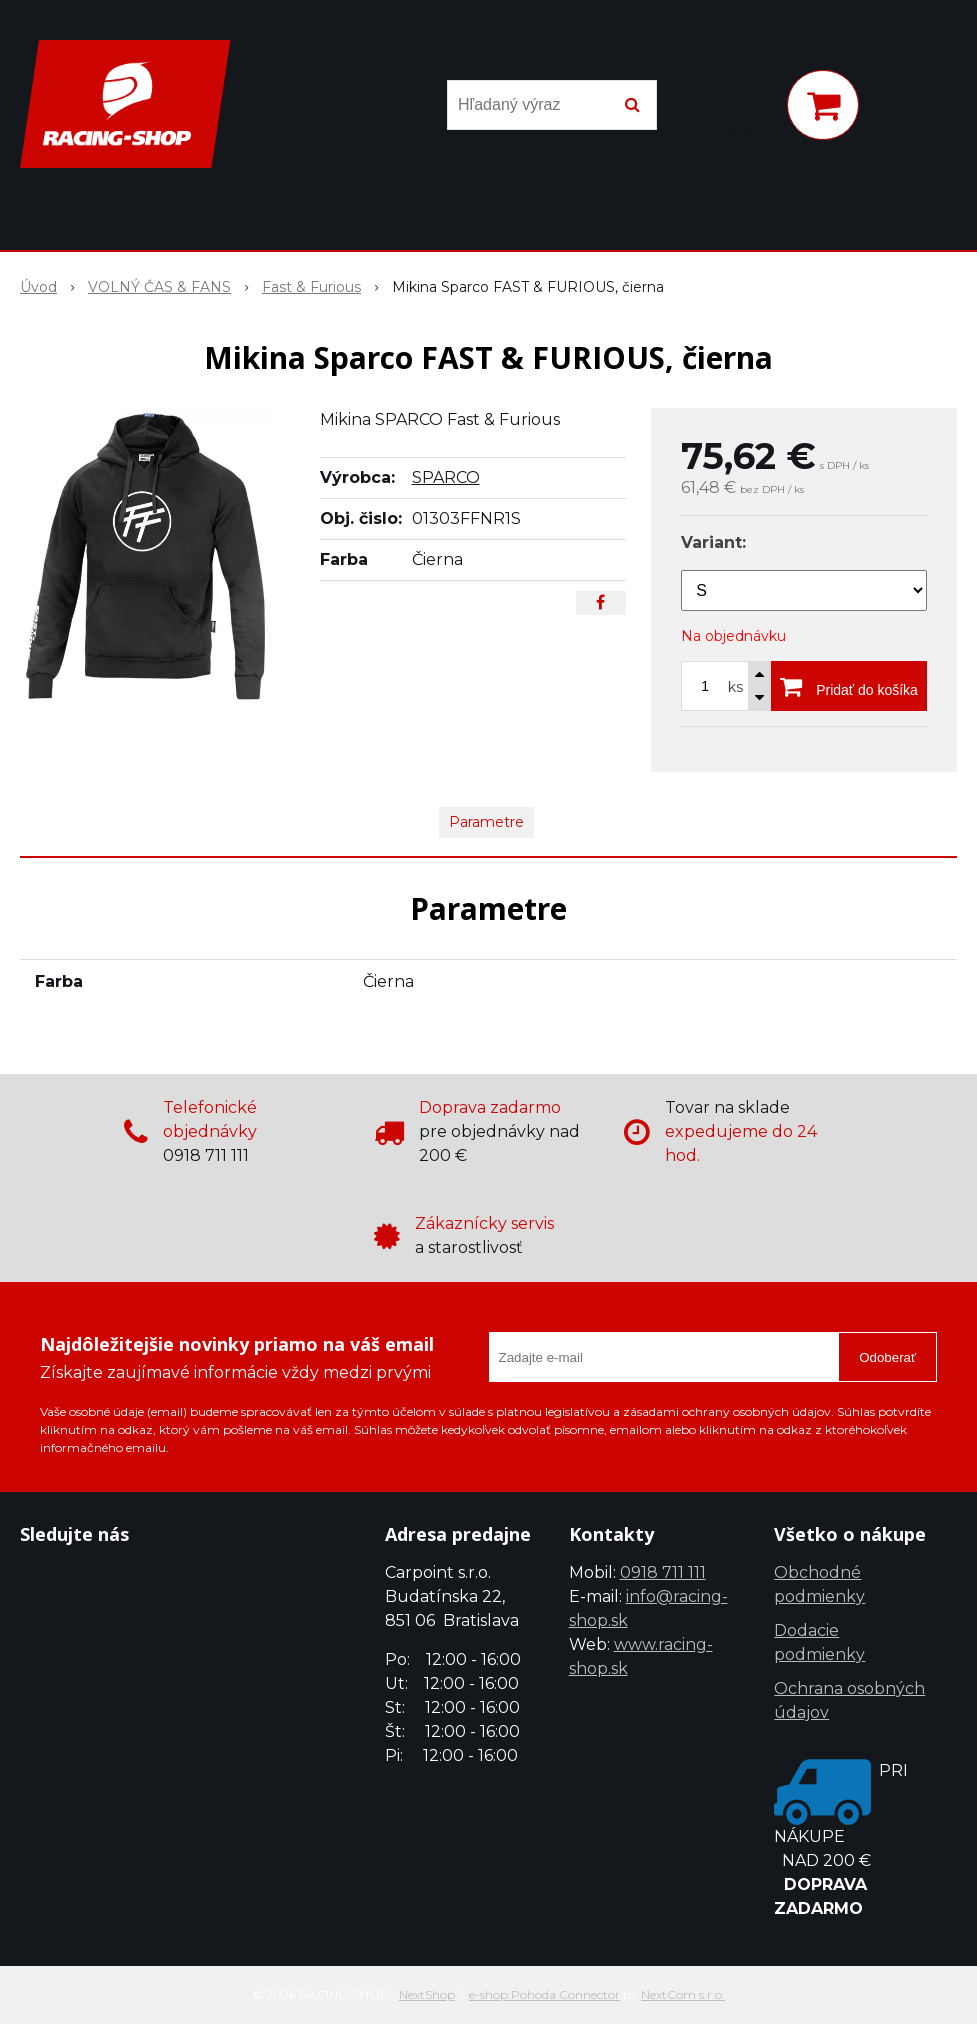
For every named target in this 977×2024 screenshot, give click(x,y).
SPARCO (446, 477)
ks (735, 687)
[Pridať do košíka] (849, 686)
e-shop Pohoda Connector (544, 1994)
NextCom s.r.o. (683, 1994)
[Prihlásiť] (745, 109)
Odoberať (887, 1357)
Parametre (486, 822)
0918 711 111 (663, 1572)
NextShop (427, 1994)
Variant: (713, 542)
